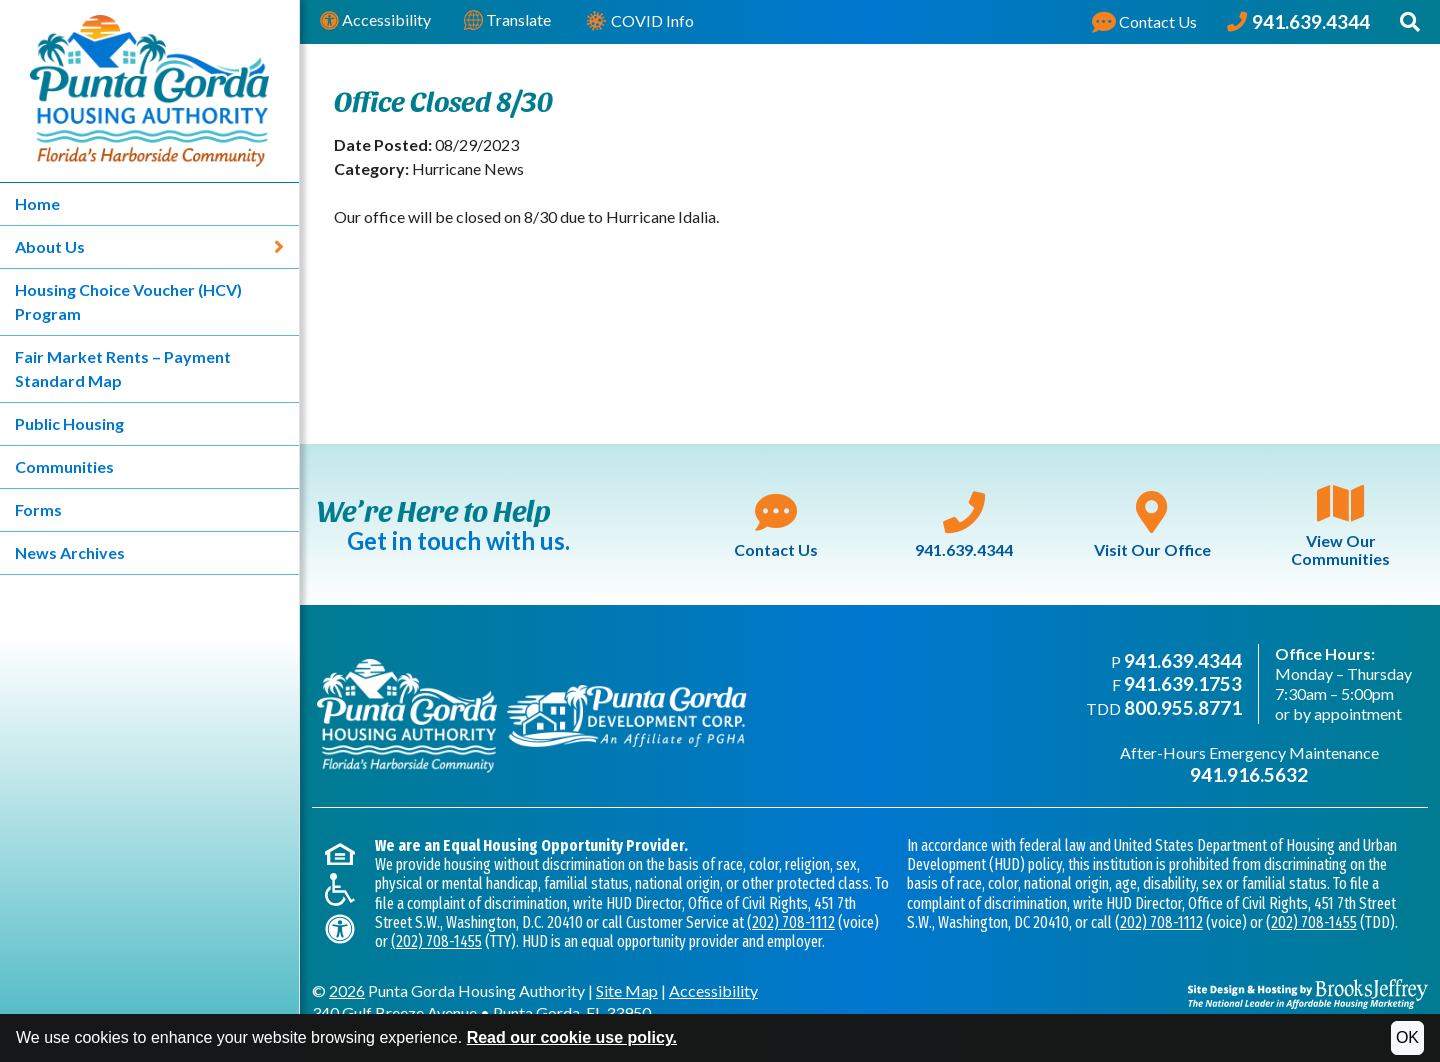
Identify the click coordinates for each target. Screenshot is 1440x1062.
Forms (38, 509)
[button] (1410, 22)
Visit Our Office (1152, 525)
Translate (507, 20)
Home (37, 203)
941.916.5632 (1249, 774)
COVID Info (639, 22)
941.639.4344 (964, 525)
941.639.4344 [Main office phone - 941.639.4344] (1183, 660)
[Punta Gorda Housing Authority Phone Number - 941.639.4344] (1298, 22)
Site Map (627, 990)
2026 (347, 990)
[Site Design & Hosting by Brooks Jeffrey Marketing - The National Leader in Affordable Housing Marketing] (1308, 994)
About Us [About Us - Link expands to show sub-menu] (149, 247)
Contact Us (776, 525)
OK (1407, 1037)
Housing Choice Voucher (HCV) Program (128, 301)
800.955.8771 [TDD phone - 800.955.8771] (1183, 707)
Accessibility (375, 20)
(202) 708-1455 (436, 941)
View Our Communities (1340, 524)
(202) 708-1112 (791, 922)
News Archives (70, 552)
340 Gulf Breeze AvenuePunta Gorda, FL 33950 (481, 1012)
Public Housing (69, 423)
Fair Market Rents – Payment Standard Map (123, 368)
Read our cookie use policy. (572, 1037)
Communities (64, 466)
